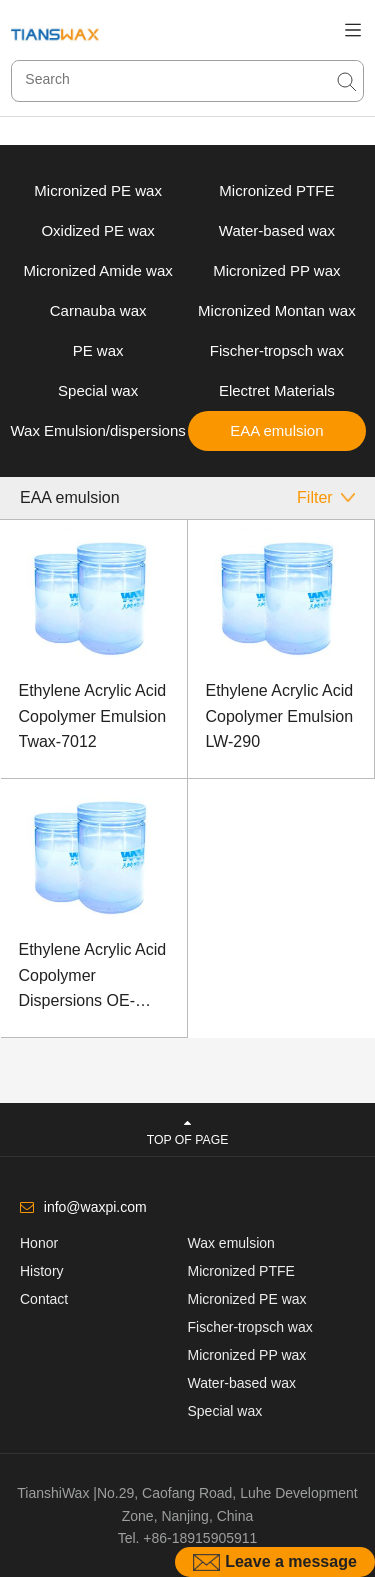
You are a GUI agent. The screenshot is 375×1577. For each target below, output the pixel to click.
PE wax (98, 350)
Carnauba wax (98, 310)
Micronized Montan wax (277, 310)
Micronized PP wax (276, 270)
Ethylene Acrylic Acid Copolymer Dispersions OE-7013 (93, 977)
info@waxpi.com (95, 1207)
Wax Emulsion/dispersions (97, 430)
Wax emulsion (231, 1243)
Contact (44, 1299)
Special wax (98, 390)
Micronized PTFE (276, 190)
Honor (39, 1243)
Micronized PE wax (98, 190)
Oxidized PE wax (97, 230)
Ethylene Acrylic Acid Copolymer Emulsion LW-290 (280, 716)
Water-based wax (277, 230)
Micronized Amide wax (98, 270)
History (42, 1271)
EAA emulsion (276, 430)
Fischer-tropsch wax (277, 350)
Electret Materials (277, 390)
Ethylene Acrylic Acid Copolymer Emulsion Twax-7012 (93, 716)
